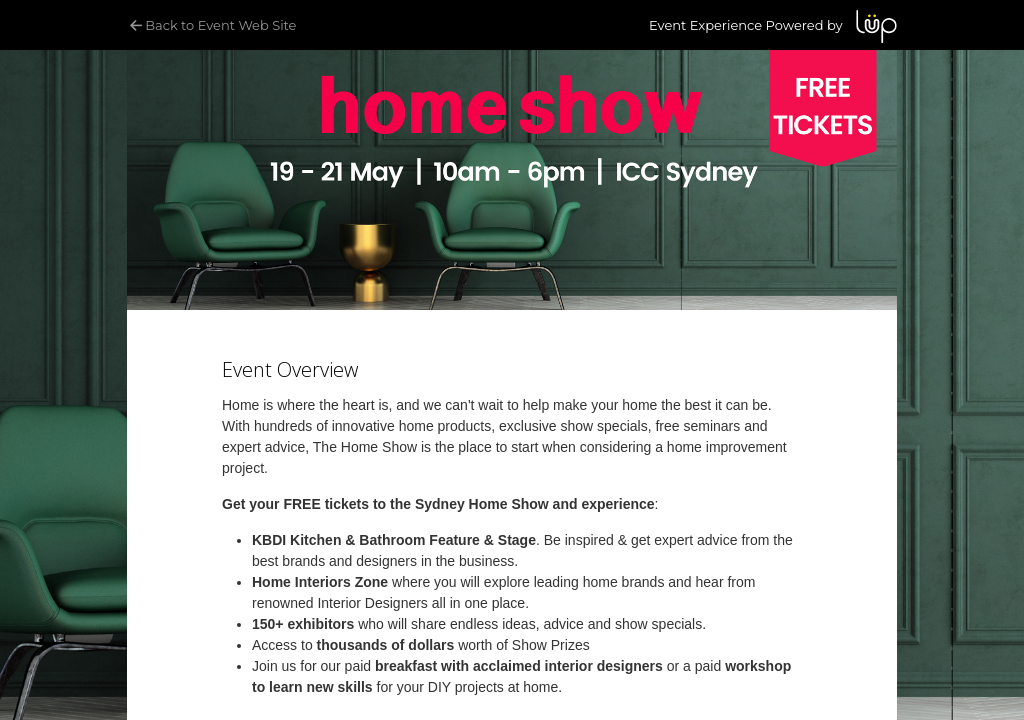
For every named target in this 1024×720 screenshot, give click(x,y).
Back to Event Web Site (211, 25)
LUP (876, 26)
